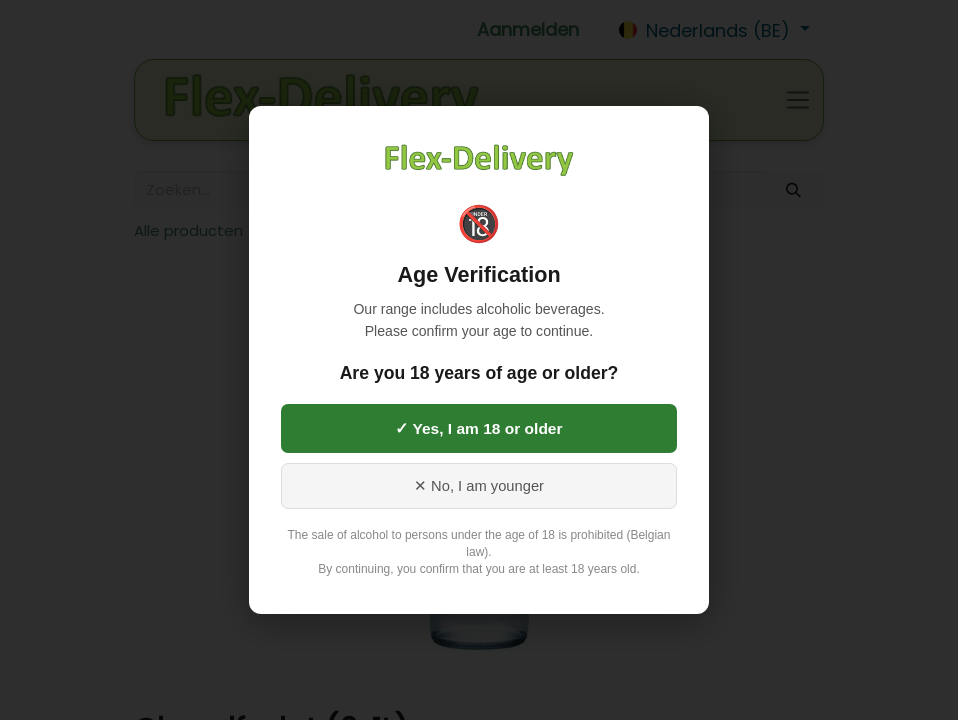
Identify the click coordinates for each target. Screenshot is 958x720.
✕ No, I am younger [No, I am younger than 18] (479, 486)
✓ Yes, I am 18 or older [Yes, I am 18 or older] (478, 428)
